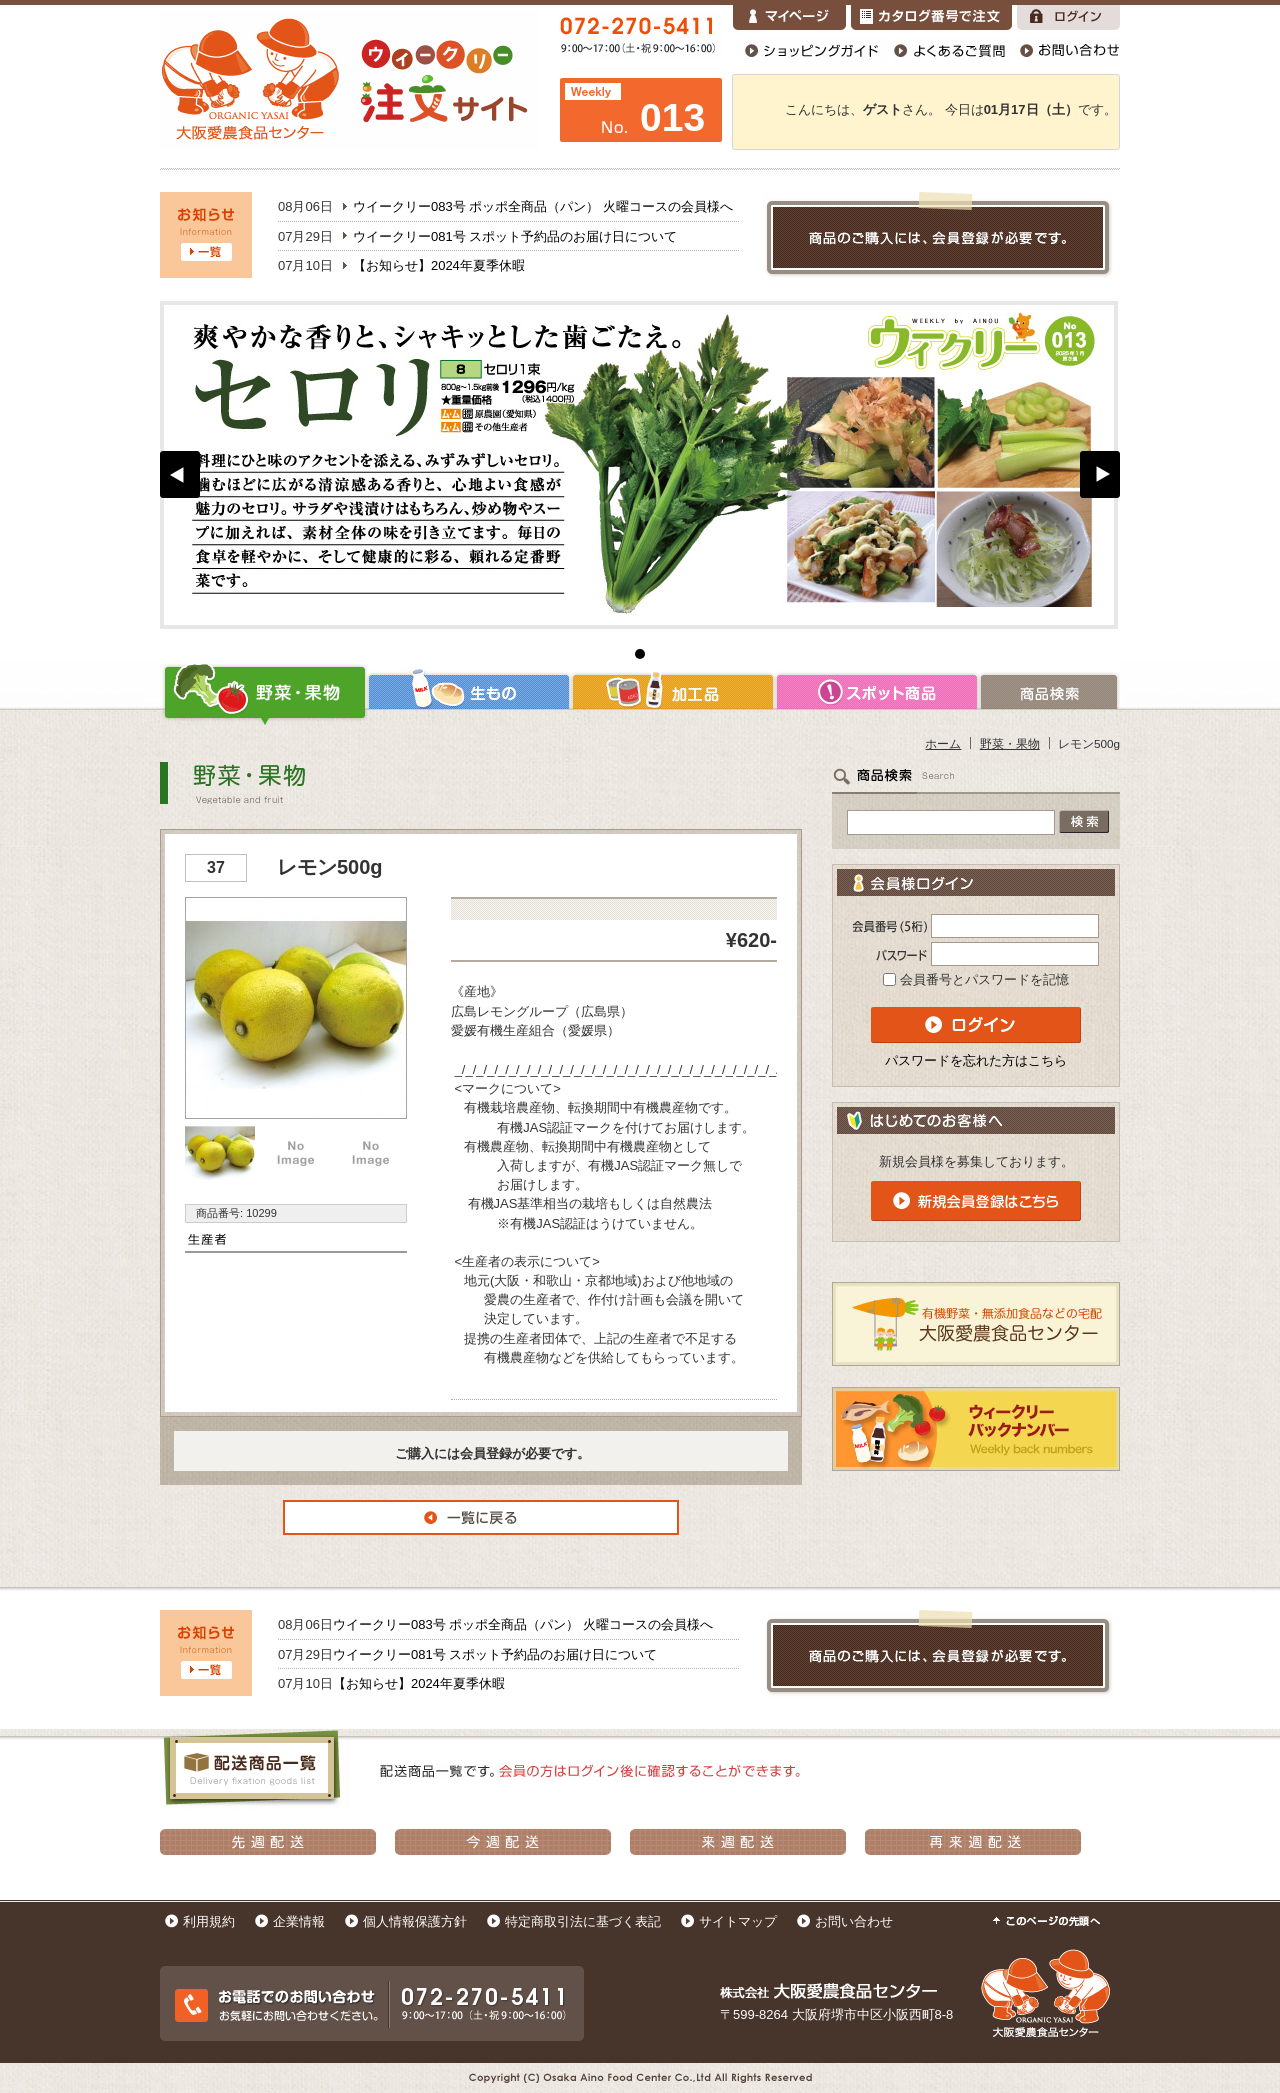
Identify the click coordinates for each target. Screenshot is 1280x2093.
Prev (180, 474)
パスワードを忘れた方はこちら (976, 1060)
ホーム (943, 743)
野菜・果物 (263, 692)
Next (1100, 474)
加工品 (673, 692)
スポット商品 (877, 692)
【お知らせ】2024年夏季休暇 (439, 265)
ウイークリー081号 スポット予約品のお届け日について (515, 236)
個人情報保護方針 (415, 1921)
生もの (469, 692)
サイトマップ (738, 1921)
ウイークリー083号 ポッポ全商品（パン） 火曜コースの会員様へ (543, 206)
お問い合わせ (854, 1921)
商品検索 (1049, 692)
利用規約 (209, 1921)
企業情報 (299, 1921)
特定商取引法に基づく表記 (583, 1921)
